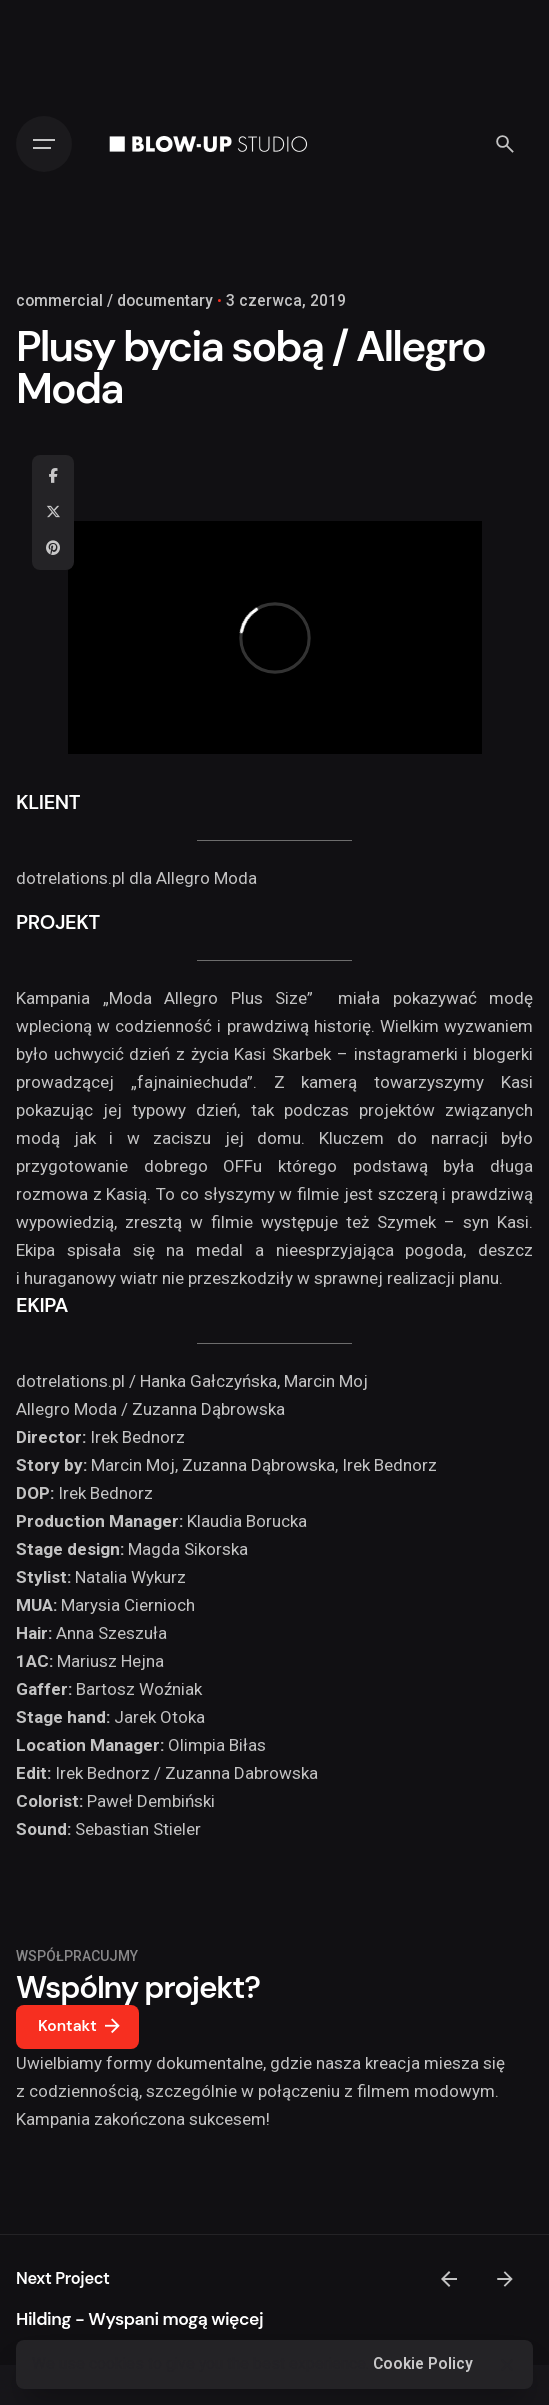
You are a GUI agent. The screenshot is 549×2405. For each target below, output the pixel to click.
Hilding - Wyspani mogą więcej (139, 2319)
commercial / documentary (114, 301)
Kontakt (81, 2027)
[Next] (505, 2279)
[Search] (505, 144)
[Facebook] (53, 477)
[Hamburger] (44, 144)
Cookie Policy (423, 2364)
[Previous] (449, 2279)
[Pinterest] (53, 549)
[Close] (507, 2365)
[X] (53, 513)
